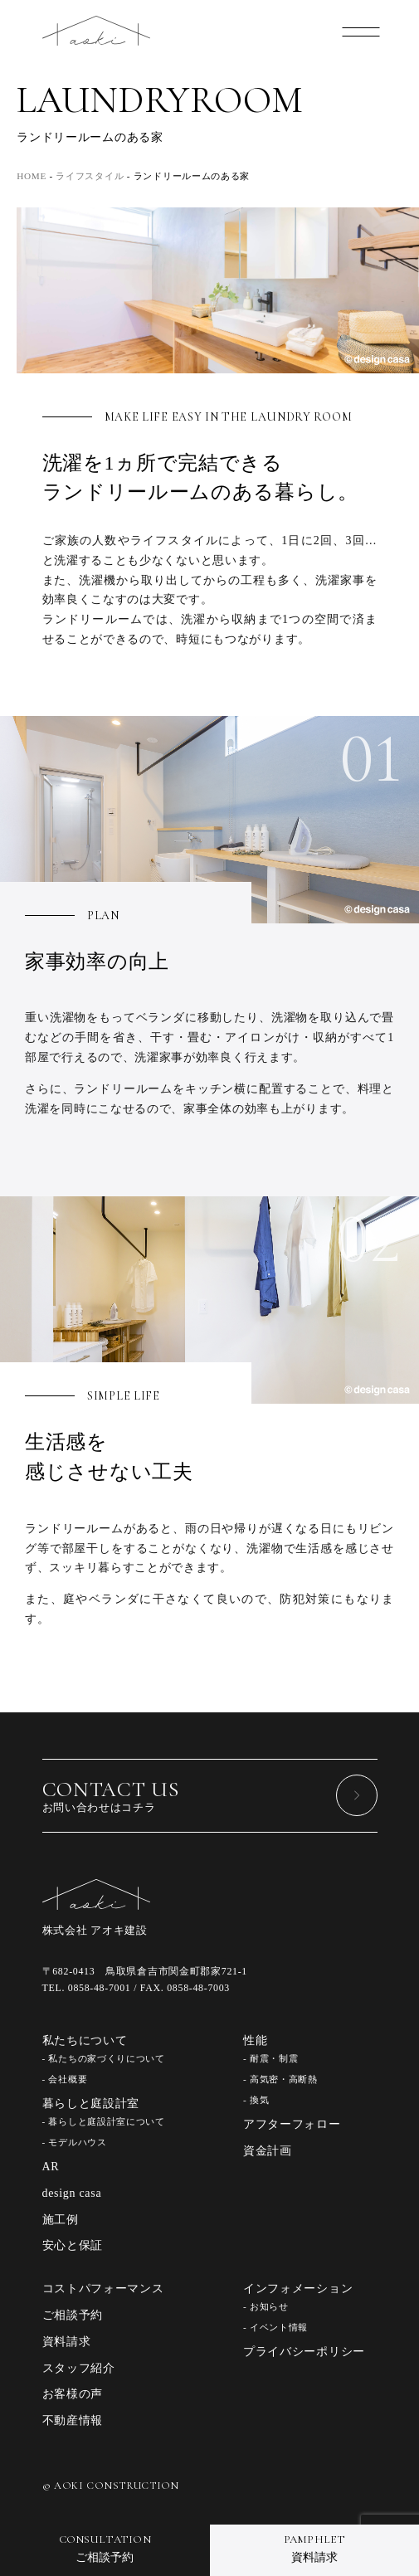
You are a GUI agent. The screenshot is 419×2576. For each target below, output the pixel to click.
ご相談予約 (73, 2315)
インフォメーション (298, 2288)
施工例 (60, 2219)
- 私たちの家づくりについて (103, 2058)
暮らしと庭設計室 (91, 2103)
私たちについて (85, 2040)
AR (51, 2166)
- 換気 (256, 2100)
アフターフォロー (292, 2124)
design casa (72, 2193)
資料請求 (66, 2341)
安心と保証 (73, 2245)
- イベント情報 (275, 2327)
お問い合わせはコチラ (210, 1795)
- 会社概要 (65, 2079)
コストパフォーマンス (103, 2288)
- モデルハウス (74, 2142)
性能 (255, 2040)
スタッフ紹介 (78, 2368)
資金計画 (267, 2151)
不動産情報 (73, 2420)
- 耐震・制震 (270, 2058)
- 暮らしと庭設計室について (103, 2121)
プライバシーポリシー (304, 2351)
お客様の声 (73, 2394)
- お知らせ (266, 2306)
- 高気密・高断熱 (280, 2079)
